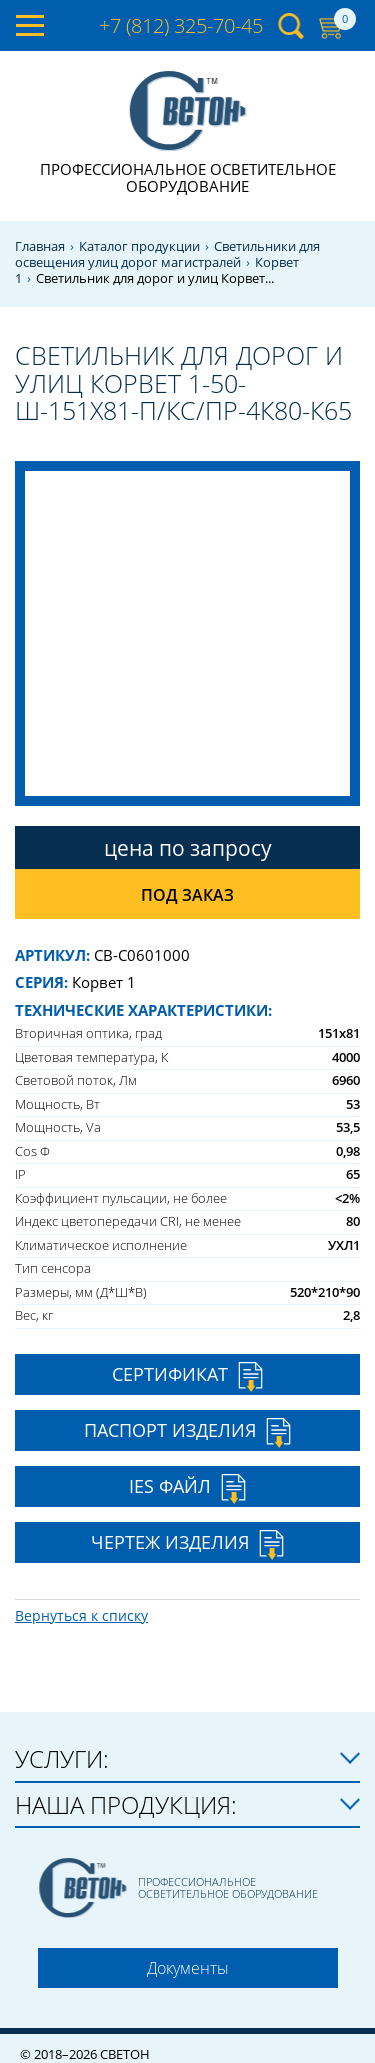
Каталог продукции (139, 246)
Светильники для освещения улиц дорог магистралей (167, 254)
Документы (188, 1968)
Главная (40, 246)
